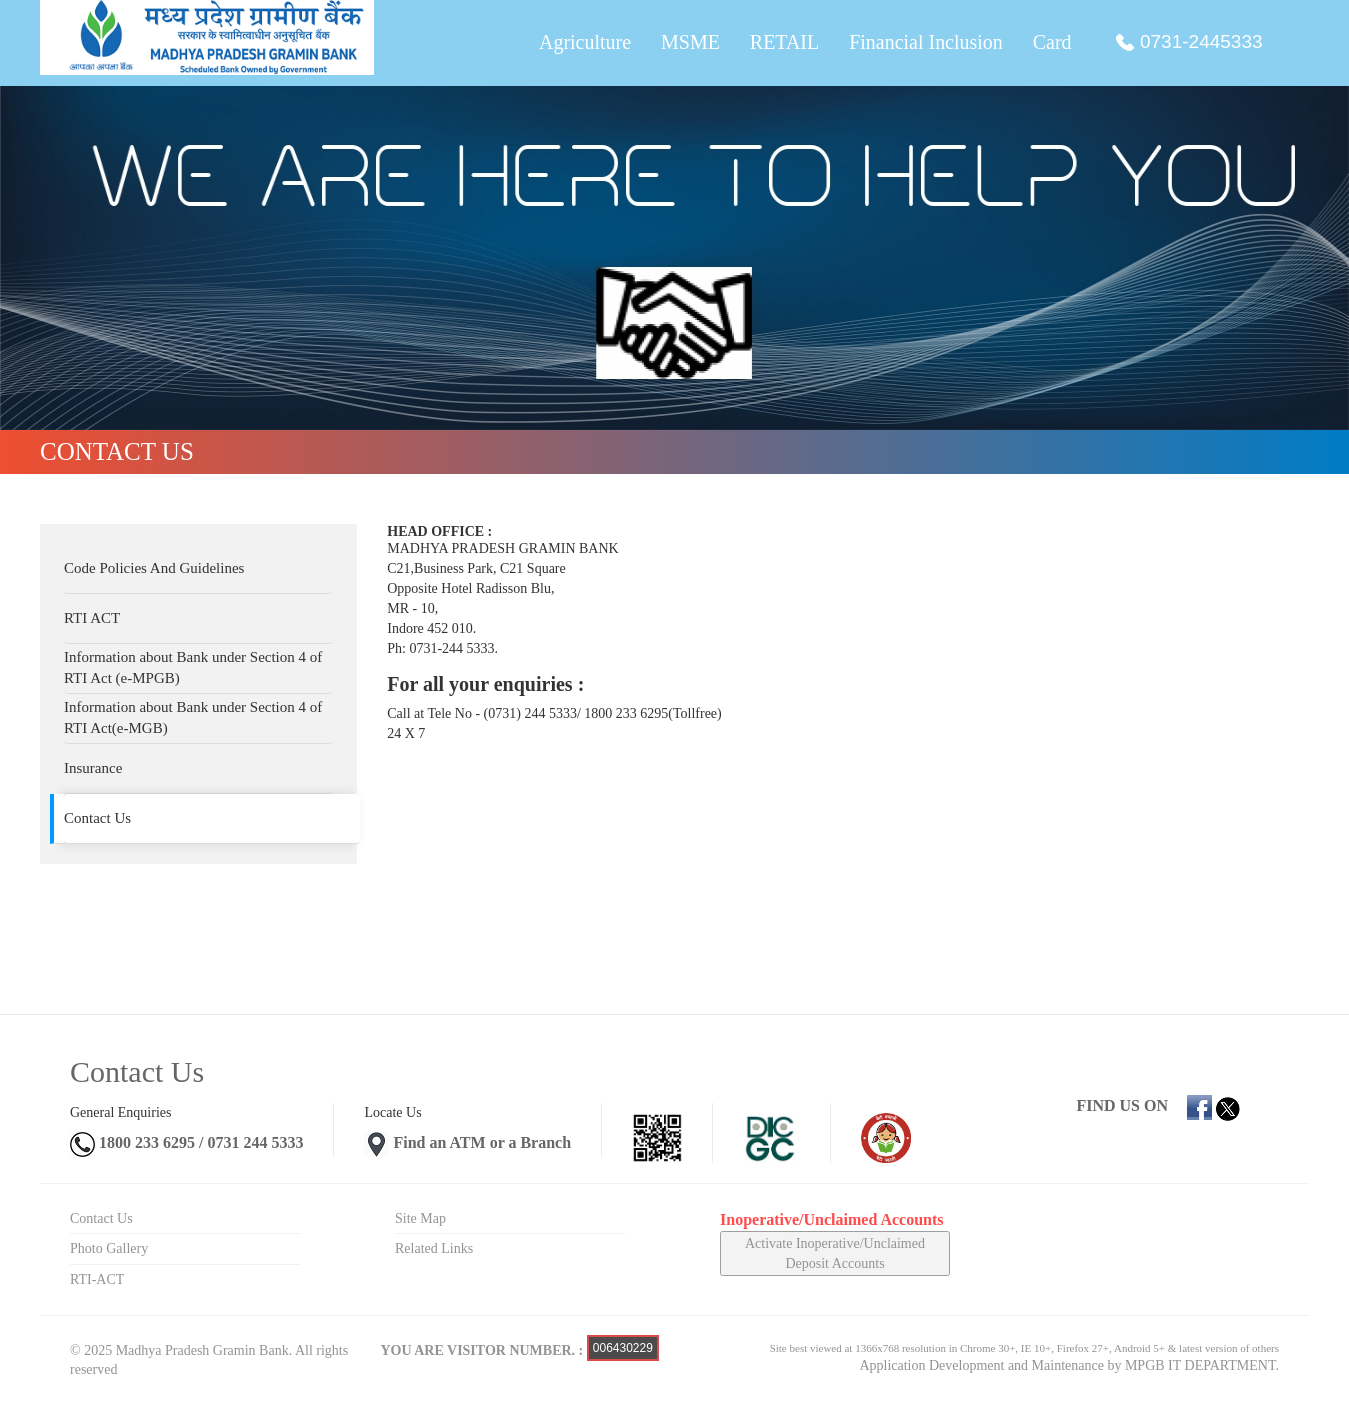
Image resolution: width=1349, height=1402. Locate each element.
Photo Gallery (109, 1248)
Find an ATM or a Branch (482, 1142)
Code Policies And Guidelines (154, 568)
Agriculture (584, 43)
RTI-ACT (97, 1279)
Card (1052, 43)
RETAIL (784, 43)
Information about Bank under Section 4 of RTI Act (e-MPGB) (193, 667)
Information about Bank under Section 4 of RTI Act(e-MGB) (193, 717)
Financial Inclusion (926, 43)
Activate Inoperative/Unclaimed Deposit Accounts (835, 1253)
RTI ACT (92, 618)
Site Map (420, 1218)
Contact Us (97, 818)
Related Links (434, 1248)
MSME (689, 43)
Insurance (93, 768)
